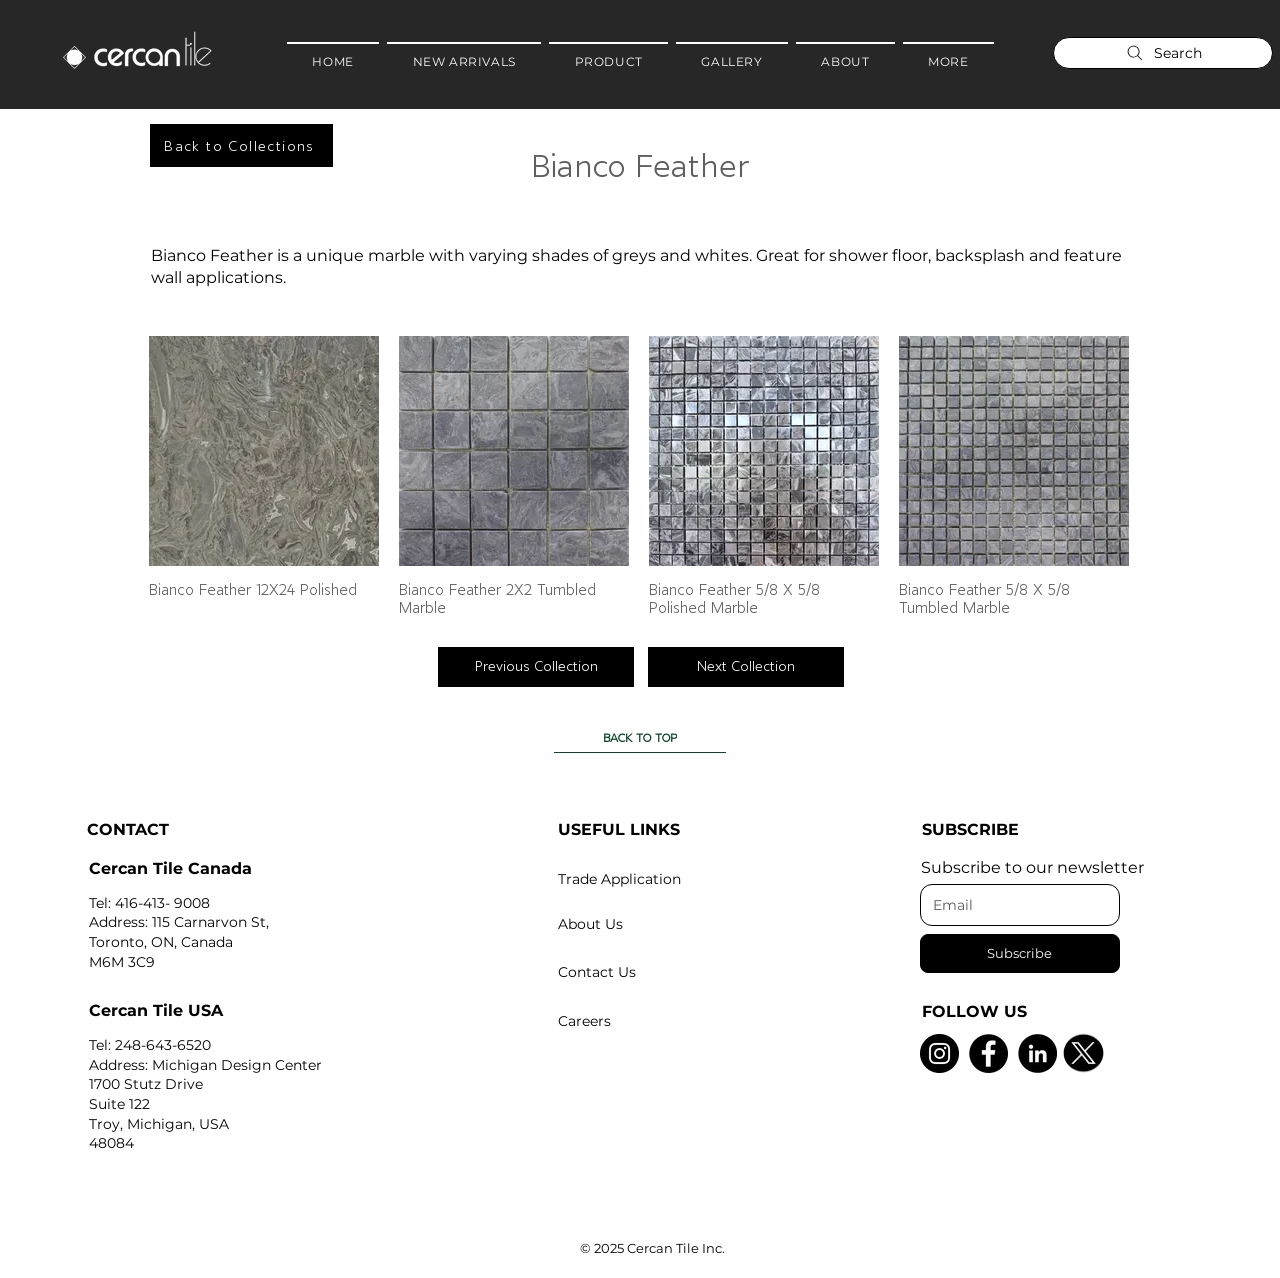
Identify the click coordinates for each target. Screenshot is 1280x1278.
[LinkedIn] (1037, 1053)
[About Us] (655, 924)
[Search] (1163, 53)
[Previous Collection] (536, 667)
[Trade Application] (655, 879)
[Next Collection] (746, 667)
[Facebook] (988, 1053)
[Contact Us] (655, 972)
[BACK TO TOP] (640, 738)
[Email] (1014, 905)
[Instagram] (939, 1053)
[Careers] (655, 1021)
